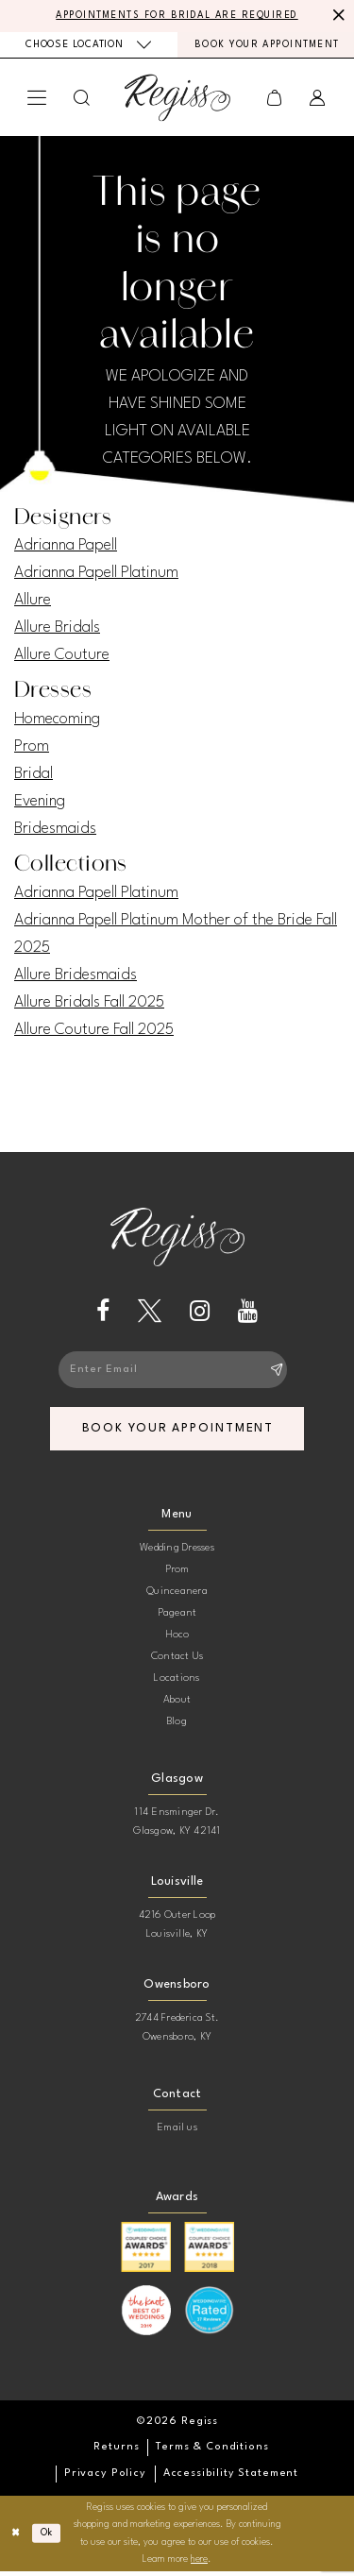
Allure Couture (62, 657)
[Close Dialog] (16, 2538)
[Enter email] (177, 1372)
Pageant (177, 1618)
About (177, 1705)
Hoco (177, 1640)
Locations (176, 1683)
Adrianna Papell (65, 547)
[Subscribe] (276, 1372)
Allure (32, 602)
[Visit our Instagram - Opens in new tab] (200, 1313)
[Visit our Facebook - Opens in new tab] (103, 1313)
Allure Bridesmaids (75, 977)
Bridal (33, 776)
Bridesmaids (55, 830)
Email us (177, 2132)
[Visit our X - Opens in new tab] (149, 1313)
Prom (31, 748)
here (199, 2563)
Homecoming (57, 721)
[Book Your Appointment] (266, 46)
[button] (37, 100)
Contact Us (177, 1661)
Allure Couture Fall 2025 (94, 1032)
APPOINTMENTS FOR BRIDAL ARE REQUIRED (177, 16)
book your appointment (180, 1433)
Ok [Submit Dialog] (48, 2538)
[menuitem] (88, 46)
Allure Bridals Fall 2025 (89, 1004)
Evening (39, 803)
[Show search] (82, 99)
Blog (177, 1726)
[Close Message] (337, 16)
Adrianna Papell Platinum (96, 575)
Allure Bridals (57, 629)
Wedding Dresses (177, 1553)
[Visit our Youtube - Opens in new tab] (248, 1313)
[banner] (177, 99)
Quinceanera (177, 1596)
